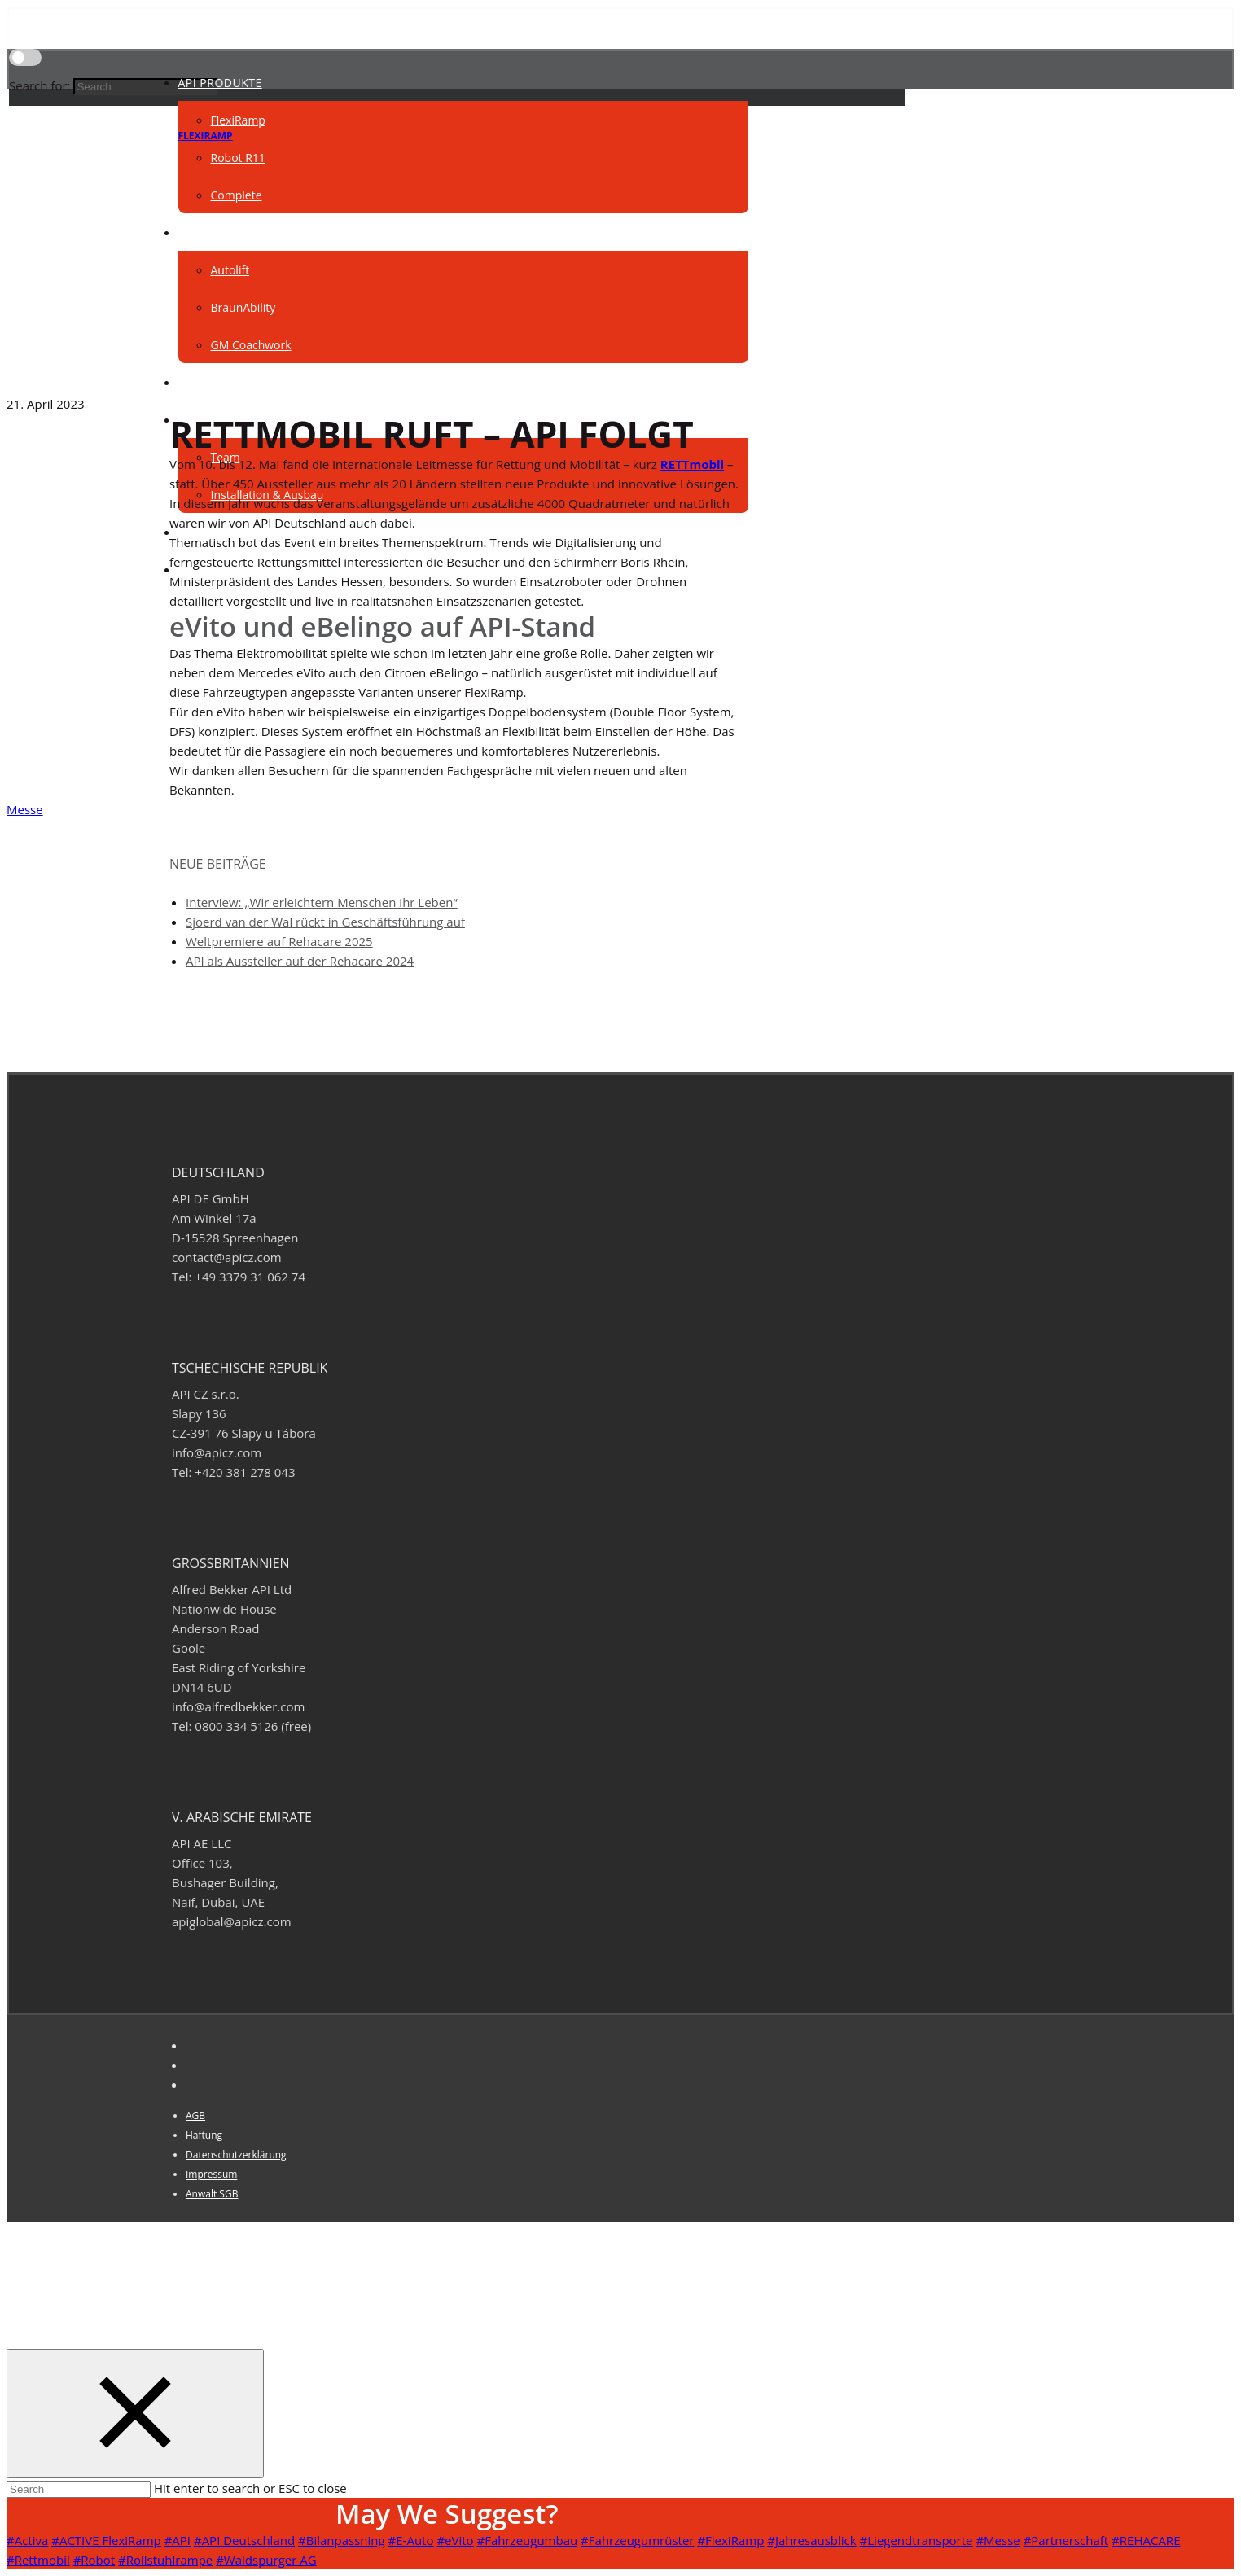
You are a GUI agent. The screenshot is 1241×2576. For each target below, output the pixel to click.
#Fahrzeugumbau (527, 2540)
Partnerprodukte (235, 232)
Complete (236, 195)
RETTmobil (692, 464)
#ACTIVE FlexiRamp (106, 2540)
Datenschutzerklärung (236, 2155)
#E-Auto (411, 2540)
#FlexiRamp (730, 2540)
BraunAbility (243, 307)
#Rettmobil (38, 2560)
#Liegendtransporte (916, 2540)
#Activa (27, 2540)
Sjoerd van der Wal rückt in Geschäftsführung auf (325, 921)
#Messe (998, 2540)
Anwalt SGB (212, 2194)
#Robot (94, 2560)
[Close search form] (135, 2413)
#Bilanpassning (341, 2540)
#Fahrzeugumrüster (637, 2540)
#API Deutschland (244, 2540)
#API (177, 2540)
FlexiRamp (238, 120)
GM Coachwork (251, 345)
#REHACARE (1146, 2540)
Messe (25, 809)
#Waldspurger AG (266, 2560)
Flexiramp (205, 135)
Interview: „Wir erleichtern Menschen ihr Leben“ (322, 902)
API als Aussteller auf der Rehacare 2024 (300, 961)
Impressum (211, 2174)
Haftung (204, 2135)
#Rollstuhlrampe (165, 2560)
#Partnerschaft (1066, 2540)
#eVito (454, 2540)
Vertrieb (205, 382)
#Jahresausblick (811, 2540)
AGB (195, 2116)
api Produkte (220, 82)
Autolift (230, 270)
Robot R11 (238, 157)
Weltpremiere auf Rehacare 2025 (279, 941)
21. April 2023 (46, 404)
